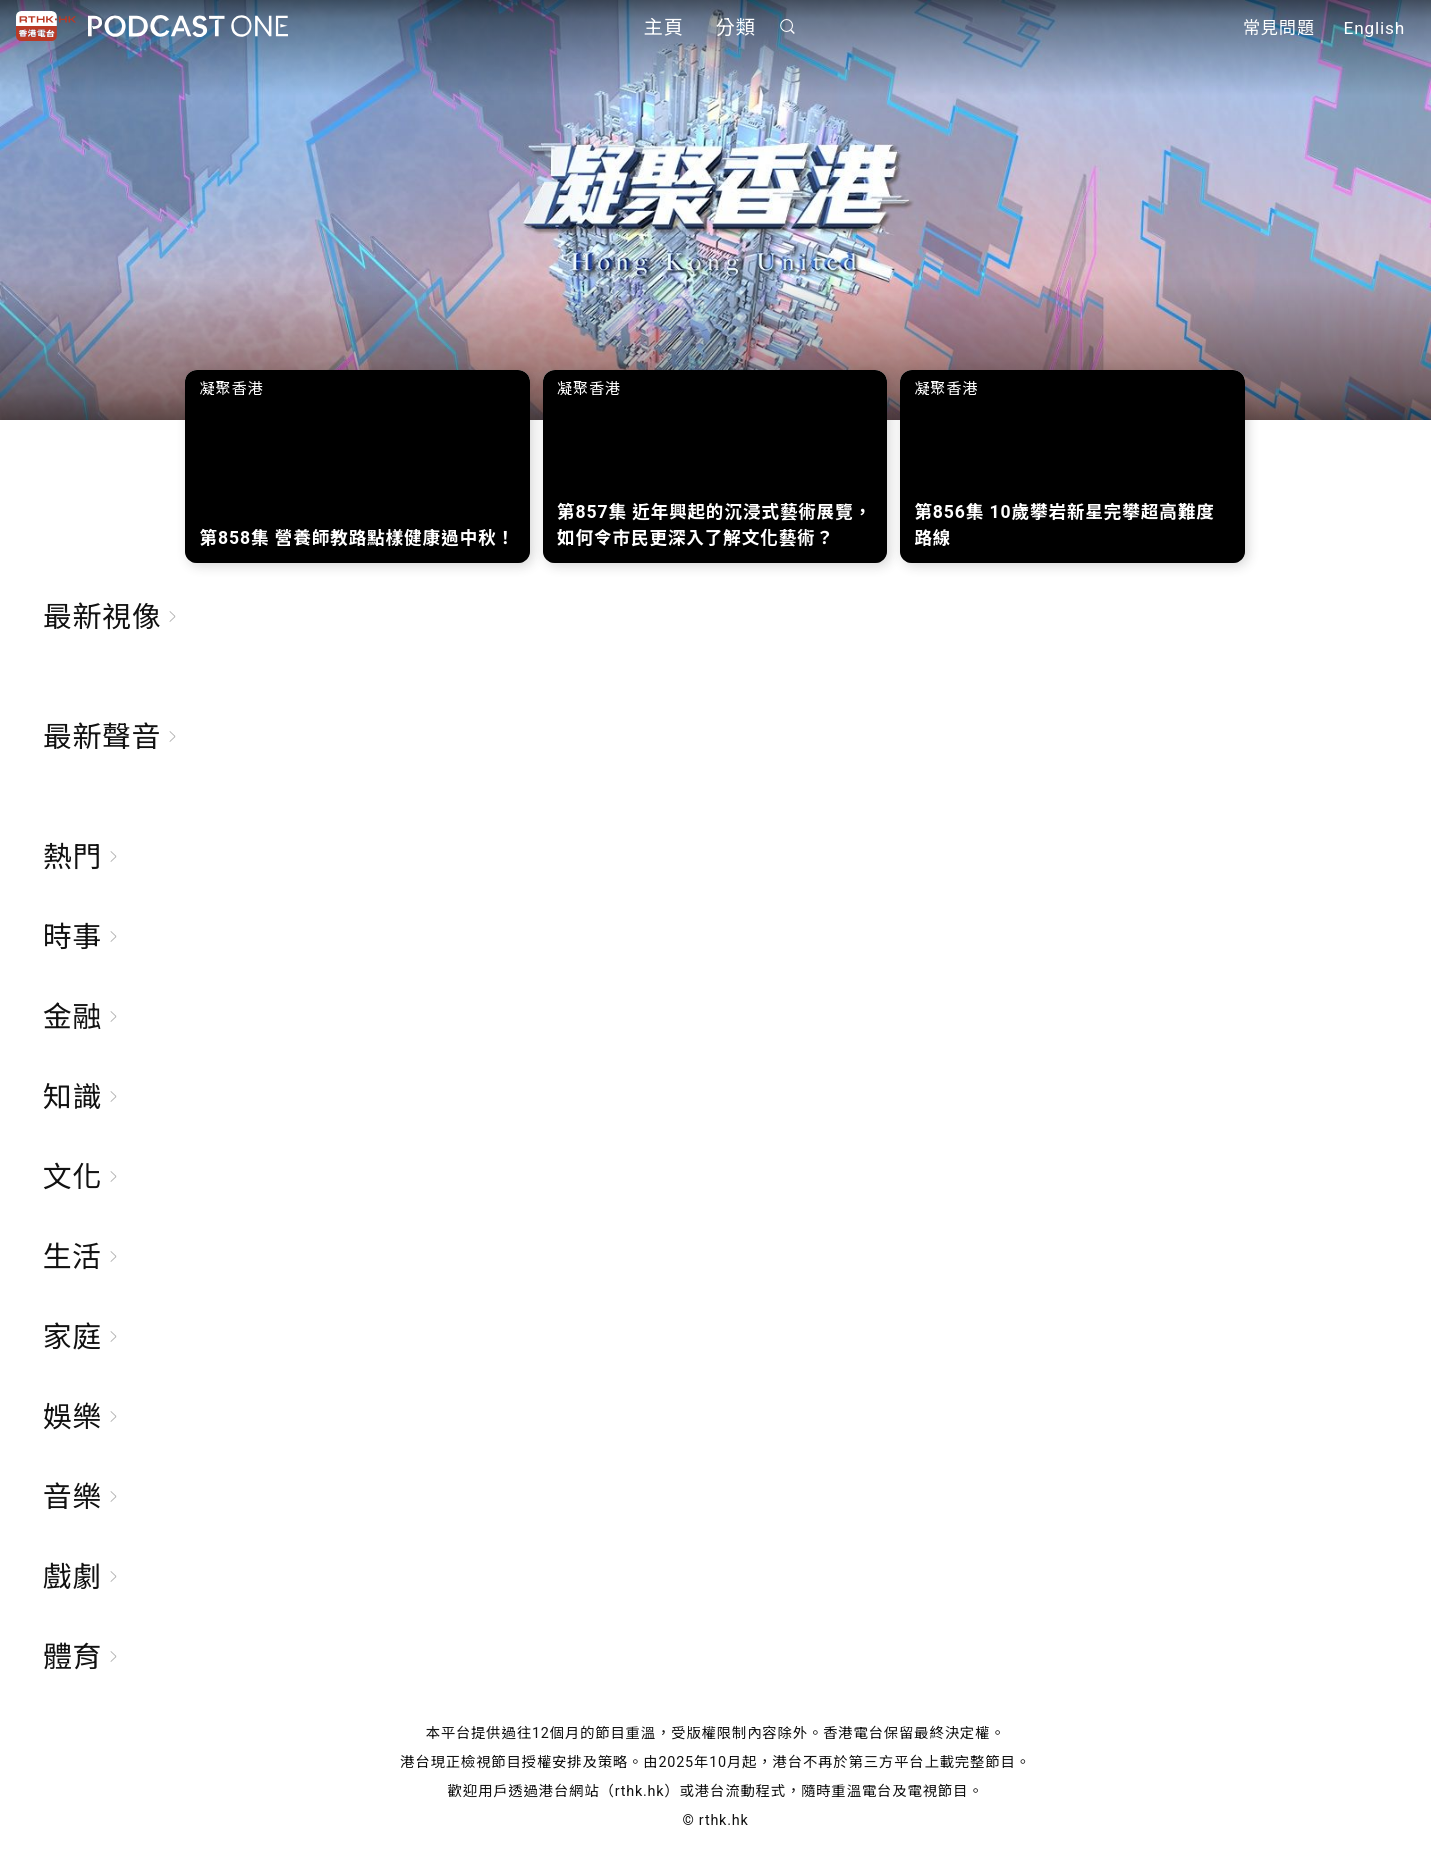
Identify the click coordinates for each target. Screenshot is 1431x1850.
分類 (736, 27)
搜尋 (787, 26)
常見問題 (1279, 28)
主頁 (664, 27)
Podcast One (188, 26)
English (1374, 28)
